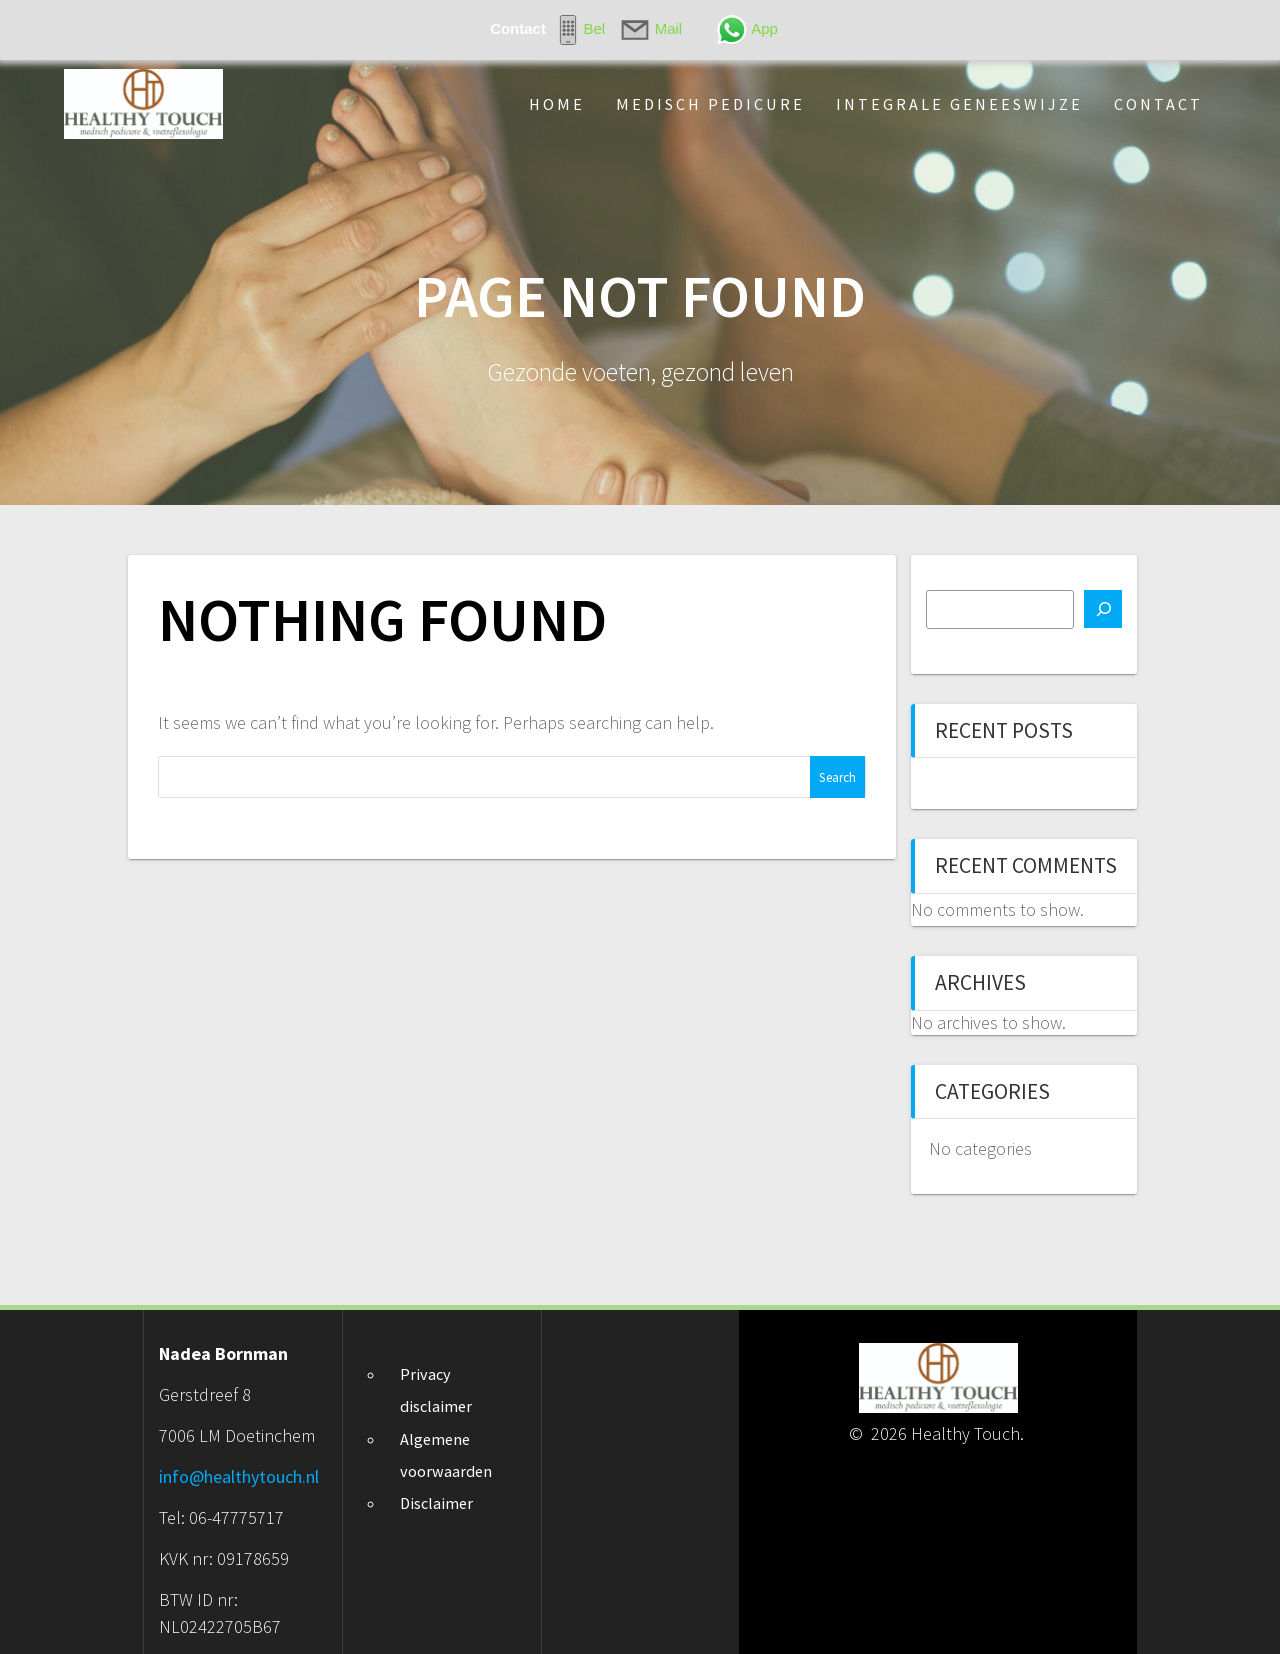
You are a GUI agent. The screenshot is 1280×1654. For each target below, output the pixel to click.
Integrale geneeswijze (959, 104)
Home (557, 104)
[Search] (1103, 609)
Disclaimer (436, 1503)
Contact (1158, 104)
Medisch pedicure (710, 104)
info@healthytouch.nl (239, 1476)
